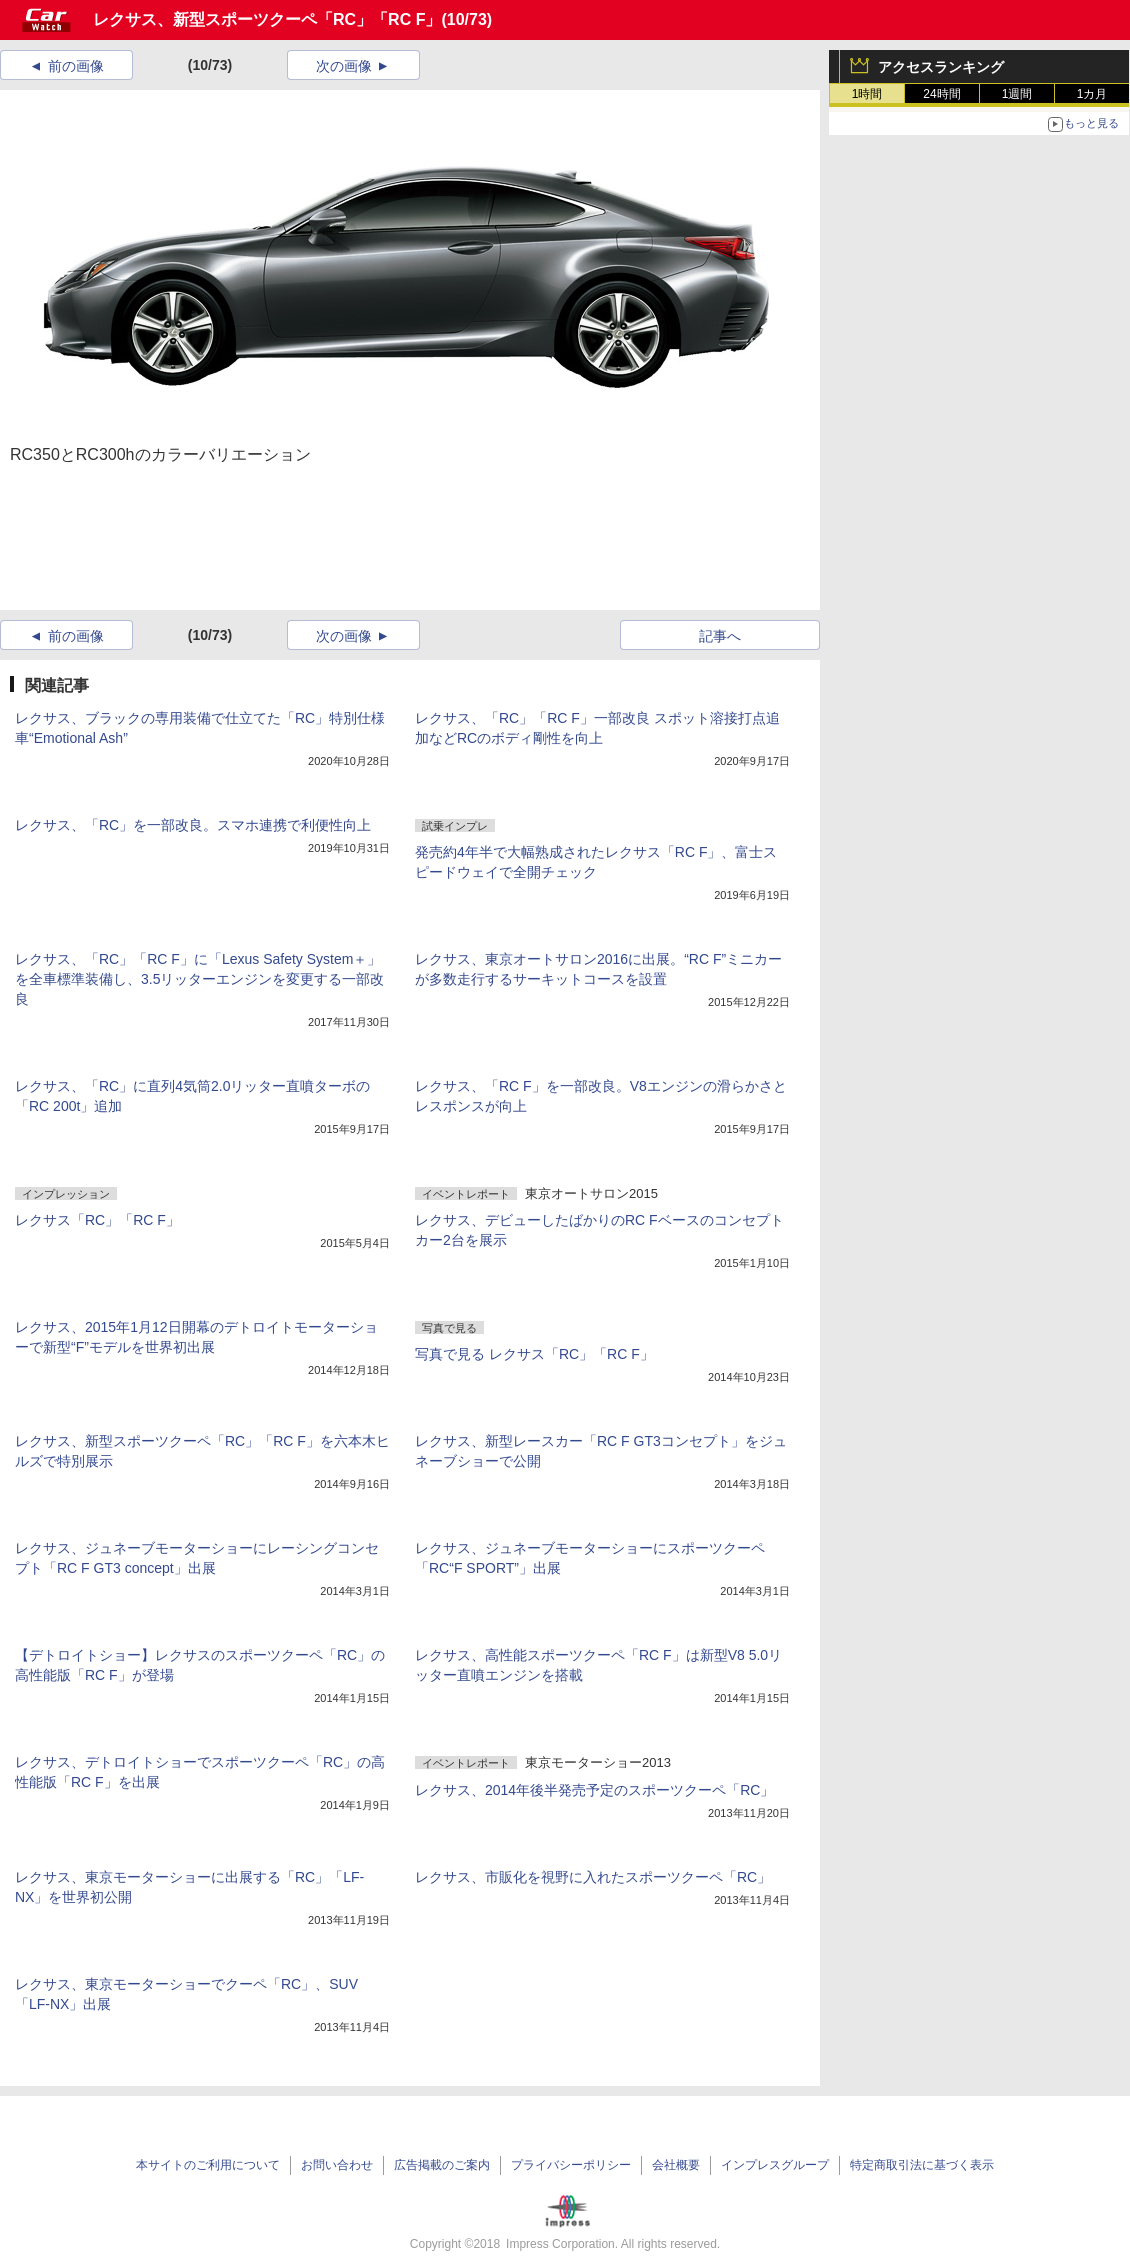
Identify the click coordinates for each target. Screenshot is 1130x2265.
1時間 (867, 94)
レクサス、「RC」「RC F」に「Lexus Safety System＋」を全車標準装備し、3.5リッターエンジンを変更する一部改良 (199, 979)
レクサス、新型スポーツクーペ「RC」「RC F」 (267, 19)
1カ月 (1092, 94)
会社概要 (676, 2165)
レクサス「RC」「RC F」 (97, 1220)
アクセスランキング (941, 67)
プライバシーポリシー (571, 2165)
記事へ (720, 636)
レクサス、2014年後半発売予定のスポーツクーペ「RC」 (594, 1790)
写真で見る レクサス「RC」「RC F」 (534, 1354)
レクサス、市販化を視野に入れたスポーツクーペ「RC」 (593, 1877)
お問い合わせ (337, 2165)
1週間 (1017, 94)
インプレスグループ (775, 2165)
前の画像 (76, 66)
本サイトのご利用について (208, 2165)
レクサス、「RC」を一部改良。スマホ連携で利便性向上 (193, 825)
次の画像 (344, 66)
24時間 (941, 94)
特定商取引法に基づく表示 (922, 2165)
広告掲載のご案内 (442, 2165)
